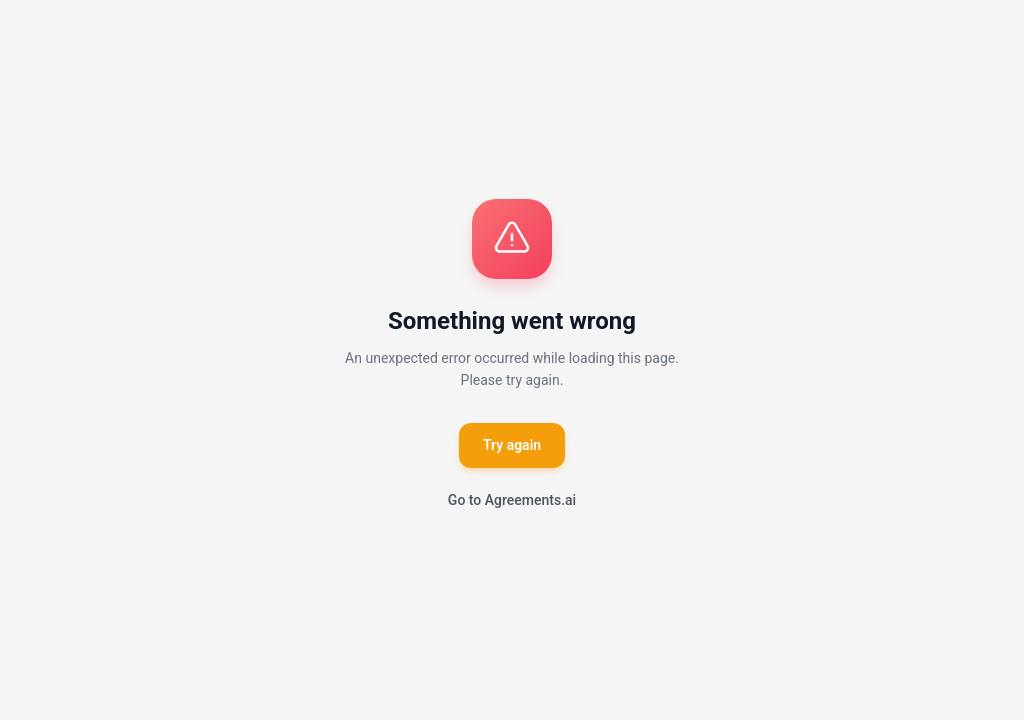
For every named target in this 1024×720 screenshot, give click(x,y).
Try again (512, 445)
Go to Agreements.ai (512, 500)
